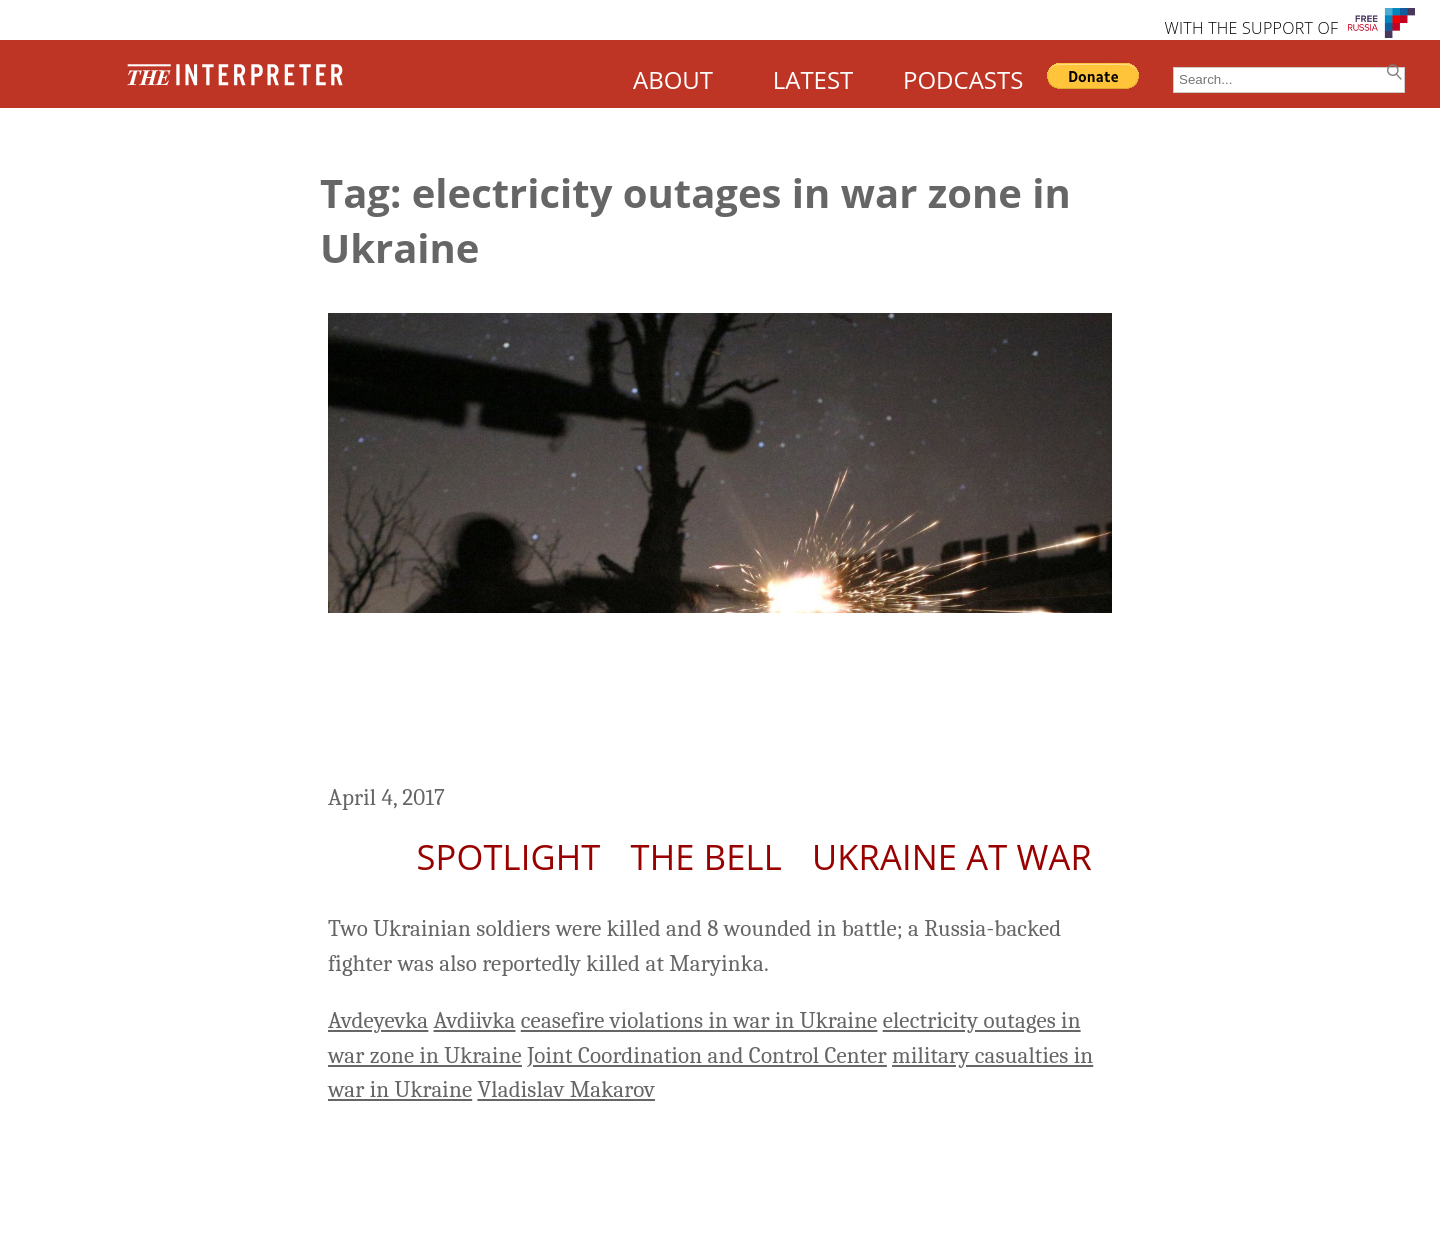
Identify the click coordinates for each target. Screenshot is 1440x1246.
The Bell (706, 856)
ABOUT (673, 79)
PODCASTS (963, 79)
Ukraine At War (952, 856)
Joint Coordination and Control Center (707, 1055)
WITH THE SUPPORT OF (1251, 28)
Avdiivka (475, 1020)
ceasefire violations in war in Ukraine (699, 1020)
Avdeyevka (378, 1020)
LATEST (813, 79)
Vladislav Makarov (566, 1089)
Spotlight (508, 856)
